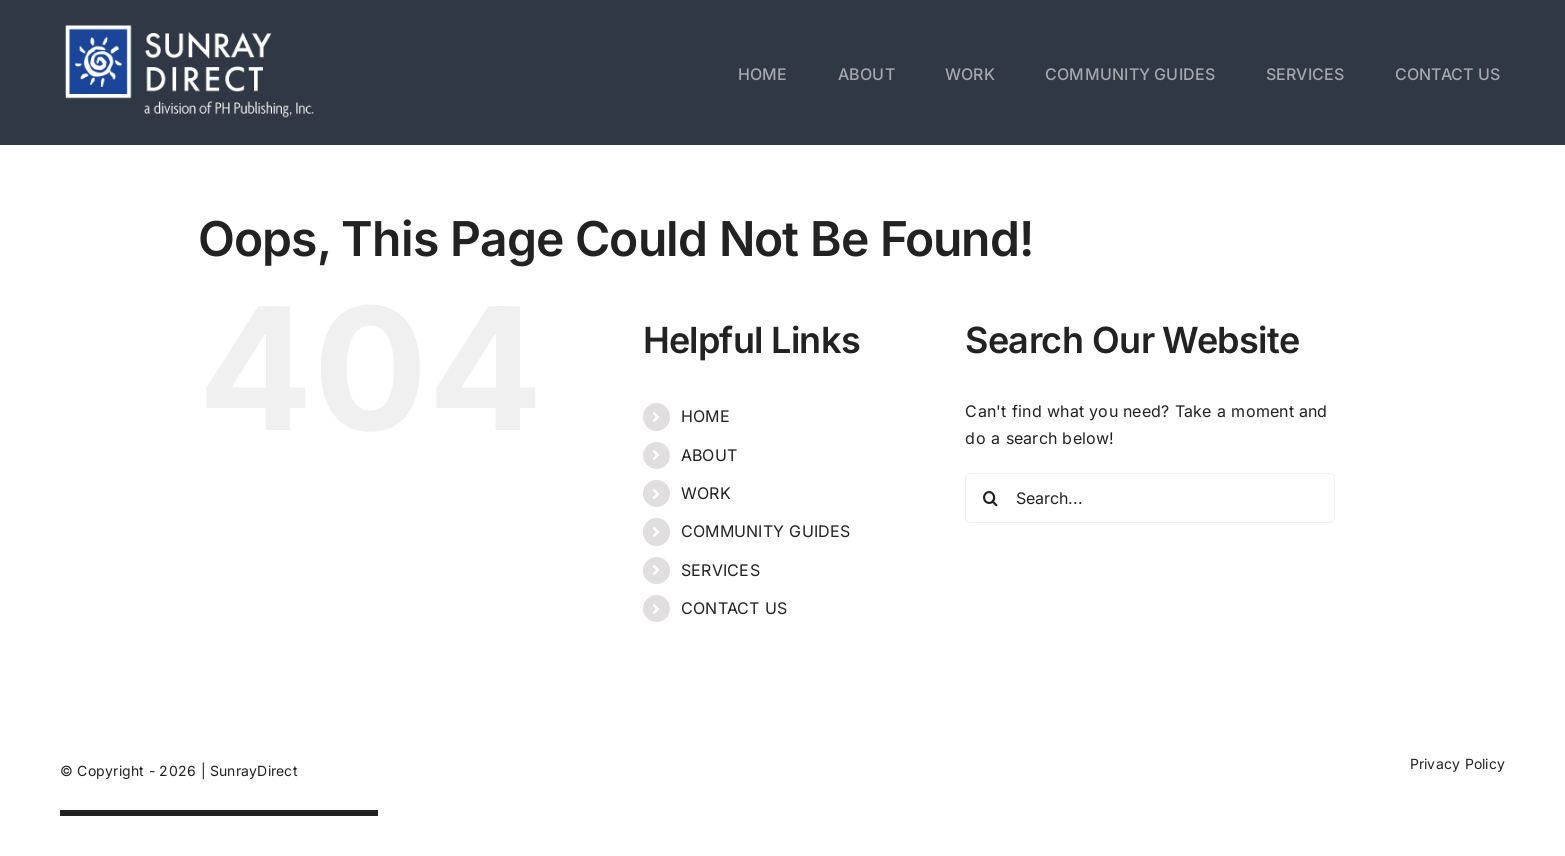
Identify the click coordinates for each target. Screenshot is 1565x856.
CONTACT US (734, 608)
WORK (706, 493)
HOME (705, 416)
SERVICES (720, 570)
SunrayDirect (254, 770)
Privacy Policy (1457, 763)
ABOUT (709, 455)
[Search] (990, 498)
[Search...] (1150, 498)
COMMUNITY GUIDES (766, 531)
